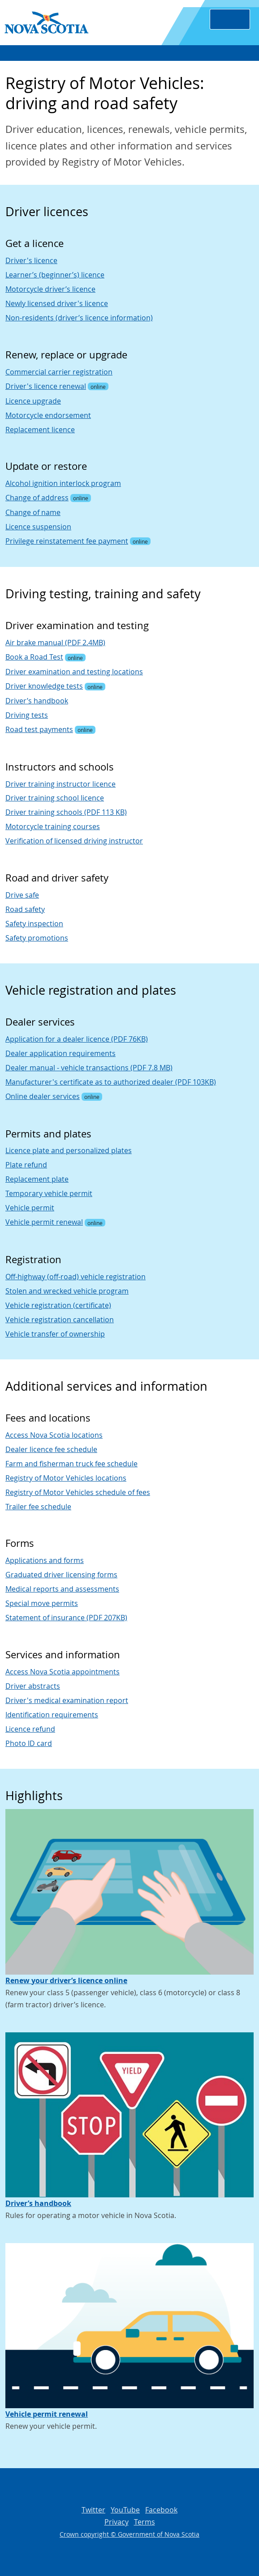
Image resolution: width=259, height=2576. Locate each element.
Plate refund (26, 1165)
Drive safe (22, 895)
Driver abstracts (32, 1686)
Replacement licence (40, 429)
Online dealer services (42, 1096)
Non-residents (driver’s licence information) (79, 318)
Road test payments (39, 729)
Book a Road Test (34, 657)
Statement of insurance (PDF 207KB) (66, 1617)
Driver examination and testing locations (74, 672)
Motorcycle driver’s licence (50, 289)
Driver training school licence (54, 798)
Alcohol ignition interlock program (63, 483)
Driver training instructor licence (60, 784)
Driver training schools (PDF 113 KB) (66, 812)
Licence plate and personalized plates (68, 1150)
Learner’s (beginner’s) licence (54, 275)
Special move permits (41, 1603)
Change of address (37, 497)
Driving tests (26, 715)
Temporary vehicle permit (48, 1193)
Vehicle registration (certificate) (58, 1305)
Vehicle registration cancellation (59, 1319)
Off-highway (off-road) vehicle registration (75, 1277)
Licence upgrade (33, 401)
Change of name (32, 512)
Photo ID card (28, 1743)
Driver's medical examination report (66, 1700)
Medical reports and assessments (62, 1589)
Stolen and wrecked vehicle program (67, 1291)
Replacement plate (37, 1179)
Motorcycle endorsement (48, 415)
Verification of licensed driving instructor (74, 841)
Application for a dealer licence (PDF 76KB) (76, 1039)
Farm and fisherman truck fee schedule (71, 1464)
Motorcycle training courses (52, 826)
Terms (144, 2522)
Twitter (93, 2510)
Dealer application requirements (60, 1053)
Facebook (161, 2510)
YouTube (125, 2510)
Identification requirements (51, 1715)
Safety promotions (36, 938)
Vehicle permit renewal (44, 1222)
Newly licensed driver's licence (56, 303)
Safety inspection (34, 923)
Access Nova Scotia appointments (62, 1672)
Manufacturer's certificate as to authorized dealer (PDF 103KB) (110, 1082)
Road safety (25, 909)
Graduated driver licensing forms (61, 1575)
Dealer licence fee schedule (51, 1449)
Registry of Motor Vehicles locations (65, 1478)
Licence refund (30, 1729)
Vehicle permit (29, 1208)
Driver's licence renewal (45, 386)
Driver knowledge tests (44, 686)
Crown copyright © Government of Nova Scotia (129, 2534)
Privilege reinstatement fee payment (66, 541)
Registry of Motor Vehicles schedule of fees (77, 1492)
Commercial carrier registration (58, 372)
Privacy (116, 2522)
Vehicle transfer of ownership (55, 1334)
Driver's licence (31, 260)
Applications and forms (44, 1560)
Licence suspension (38, 527)
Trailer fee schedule (38, 1507)
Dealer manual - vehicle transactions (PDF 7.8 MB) (89, 1068)
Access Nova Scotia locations (54, 1435)
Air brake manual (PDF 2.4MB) (55, 642)
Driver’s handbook (36, 701)
